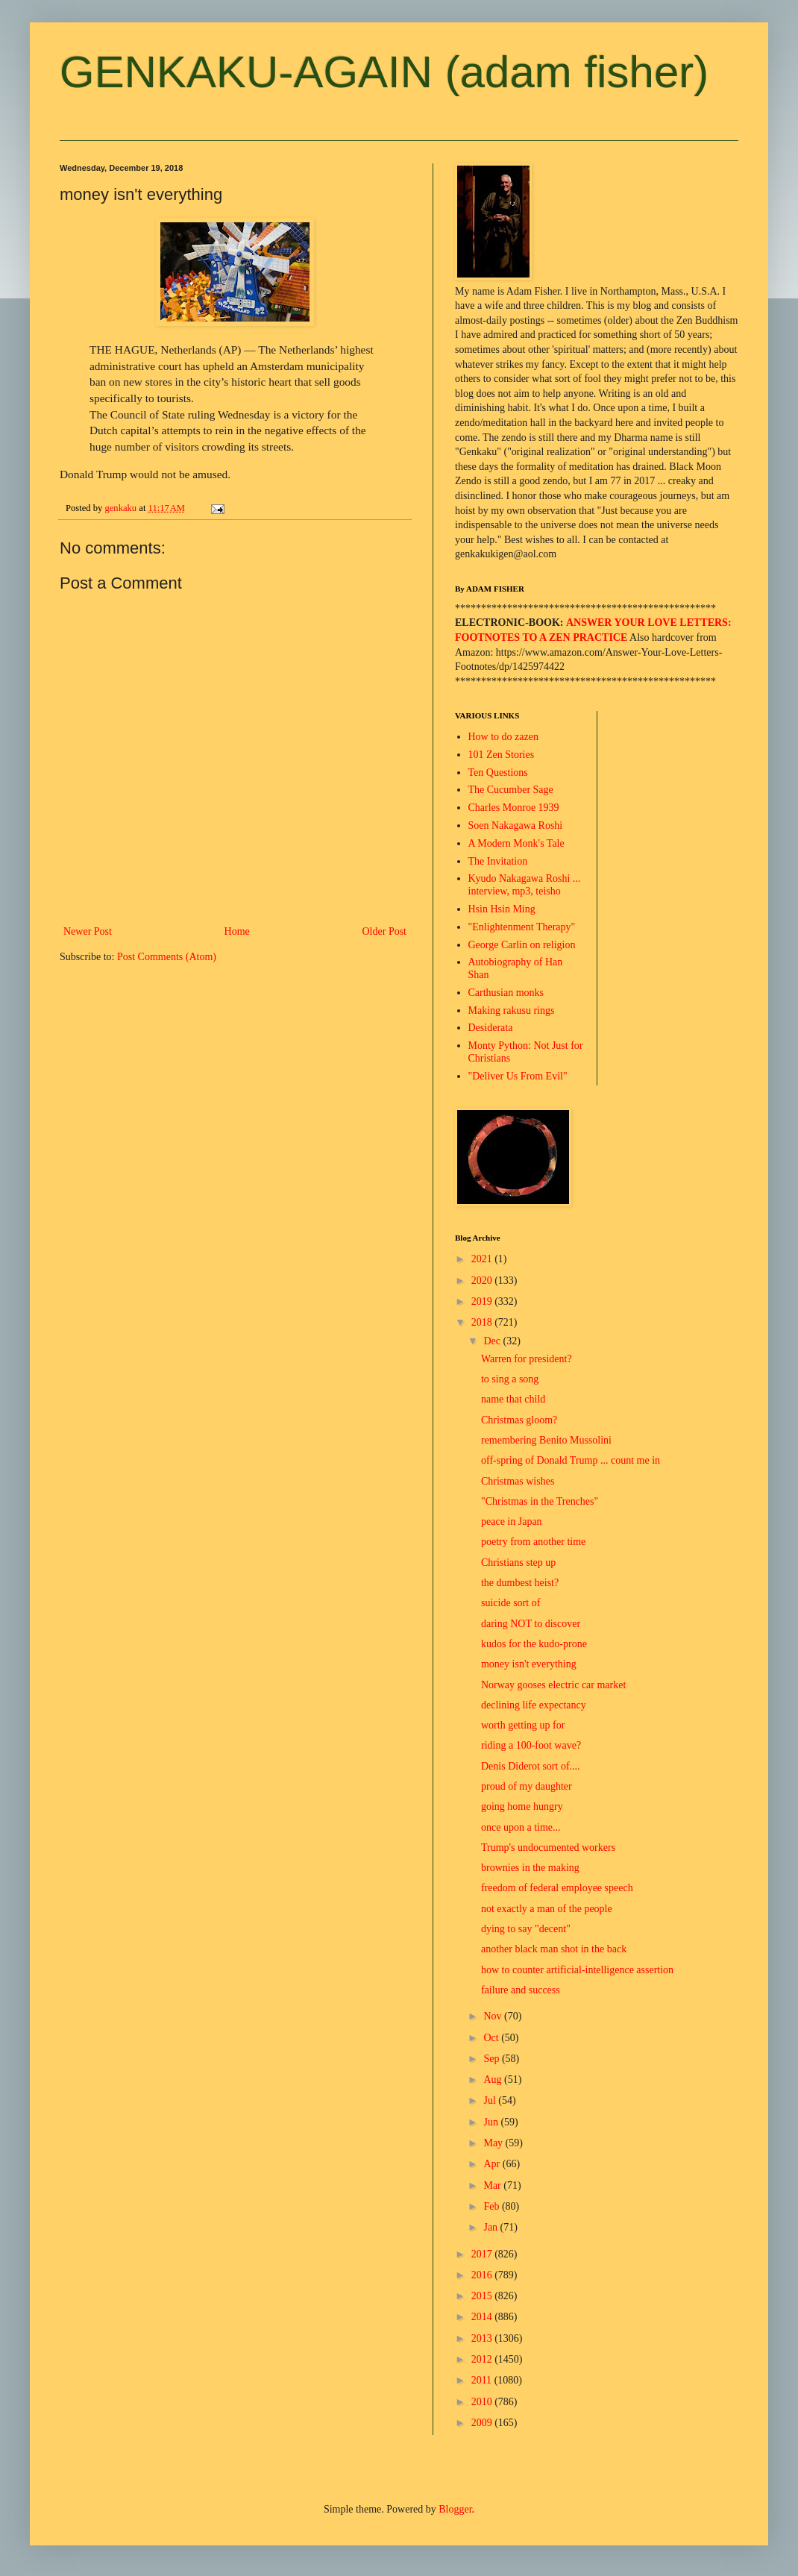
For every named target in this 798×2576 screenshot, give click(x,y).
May (494, 2143)
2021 (483, 1259)
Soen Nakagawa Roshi (515, 825)
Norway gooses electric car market (553, 1684)
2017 (483, 2254)
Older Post (384, 931)
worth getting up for (523, 1725)
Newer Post (87, 931)
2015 (483, 2295)
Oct (492, 2037)
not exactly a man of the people (546, 1908)
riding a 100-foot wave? (531, 1745)
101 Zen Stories (501, 754)
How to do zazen (503, 736)
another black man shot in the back (553, 1949)
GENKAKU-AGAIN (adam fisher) (384, 72)
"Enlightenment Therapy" (522, 927)
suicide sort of (510, 1602)
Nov (493, 2016)
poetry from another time (533, 1541)
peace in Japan (511, 1521)
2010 (483, 2401)
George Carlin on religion (522, 944)
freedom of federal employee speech (557, 1887)
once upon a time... (521, 1827)
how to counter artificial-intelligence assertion (577, 1969)
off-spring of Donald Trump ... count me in (570, 1460)
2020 (483, 1280)
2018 (483, 1322)
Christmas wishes (517, 1481)
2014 (483, 2316)
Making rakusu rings (511, 1010)
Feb (492, 2206)
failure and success (520, 1990)
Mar (493, 2185)
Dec (493, 1341)
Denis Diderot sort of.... (530, 1766)
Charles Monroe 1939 (513, 807)
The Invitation (498, 861)
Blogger (455, 2509)
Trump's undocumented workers (548, 1847)
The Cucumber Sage (510, 789)
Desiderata (490, 1027)
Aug (493, 2079)
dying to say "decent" (526, 1928)
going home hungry (522, 1806)
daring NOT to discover (530, 1623)
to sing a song (509, 1379)
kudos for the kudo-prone (534, 1643)
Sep (492, 2058)
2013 (483, 2338)
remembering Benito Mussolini (546, 1440)
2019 (483, 1301)
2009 (483, 2422)
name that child (513, 1399)
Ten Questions (498, 772)
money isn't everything (528, 1664)
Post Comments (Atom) (166, 956)
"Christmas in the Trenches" (539, 1501)
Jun (491, 2122)
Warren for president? (526, 1358)
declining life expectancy (533, 1705)
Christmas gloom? (519, 1420)
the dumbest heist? (520, 1582)
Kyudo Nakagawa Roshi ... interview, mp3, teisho (524, 885)
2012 (483, 2359)
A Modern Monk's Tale (516, 843)
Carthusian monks (506, 992)
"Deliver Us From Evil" (518, 1076)
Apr (492, 2163)
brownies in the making (530, 1867)
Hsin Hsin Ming (501, 909)
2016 (483, 2275)
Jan (491, 2227)
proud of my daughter (526, 1786)
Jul (490, 2100)
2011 (482, 2380)
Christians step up (518, 1562)
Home (237, 931)
